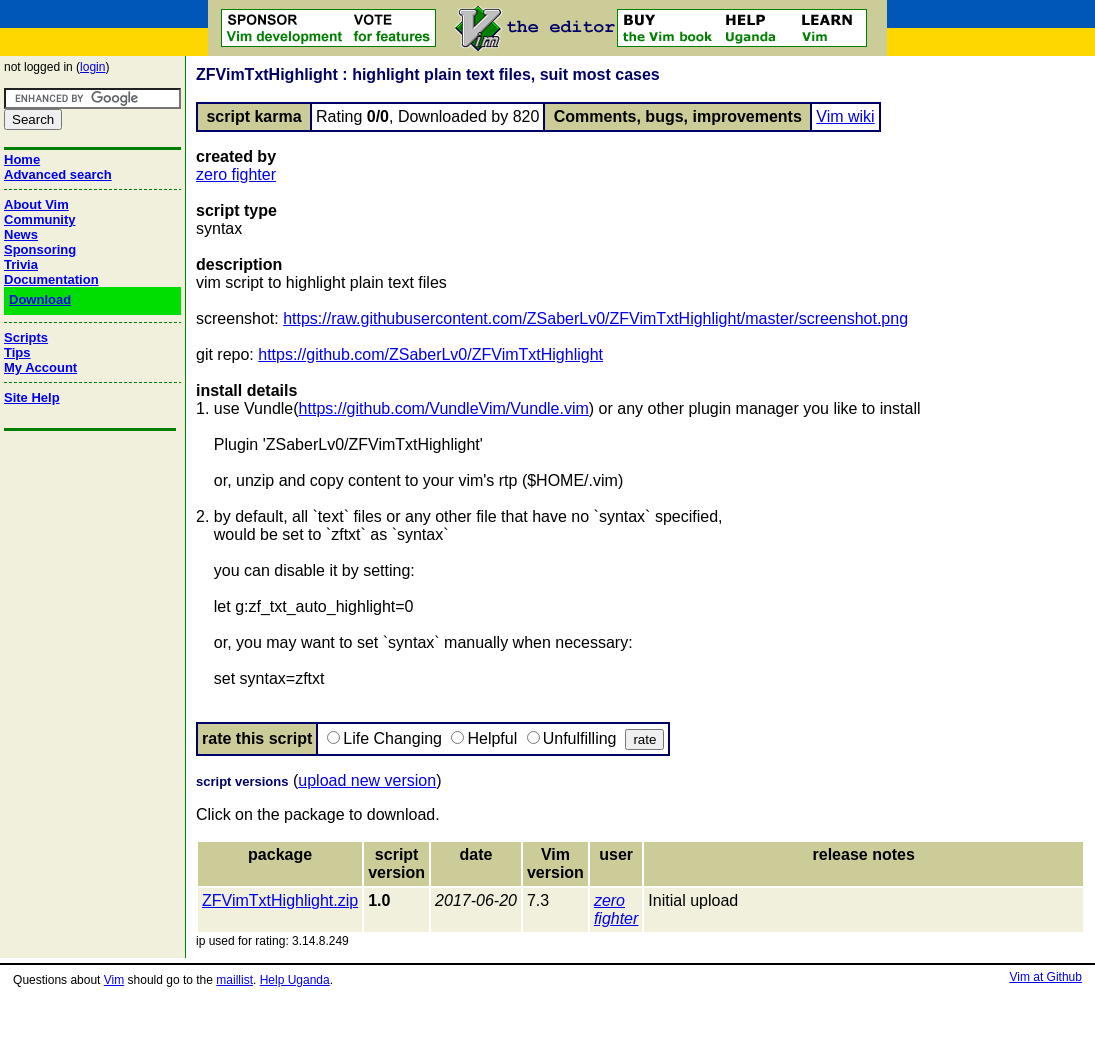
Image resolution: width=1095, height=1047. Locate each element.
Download (40, 299)
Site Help (32, 397)
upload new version (367, 780)
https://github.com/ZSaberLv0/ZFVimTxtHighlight (430, 354)
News (21, 234)
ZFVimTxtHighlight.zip (280, 900)
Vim (114, 980)
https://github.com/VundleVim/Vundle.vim (444, 408)
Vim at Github (1045, 977)
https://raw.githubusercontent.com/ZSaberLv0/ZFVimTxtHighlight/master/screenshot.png (595, 318)
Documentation (51, 279)
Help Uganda (295, 980)
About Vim (36, 204)
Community (40, 219)
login (92, 67)
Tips (17, 352)
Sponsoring (40, 249)
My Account (40, 367)
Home (22, 159)
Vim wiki (845, 116)
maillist (234, 980)
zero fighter (236, 174)
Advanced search (58, 174)
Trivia (21, 264)
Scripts (26, 337)
